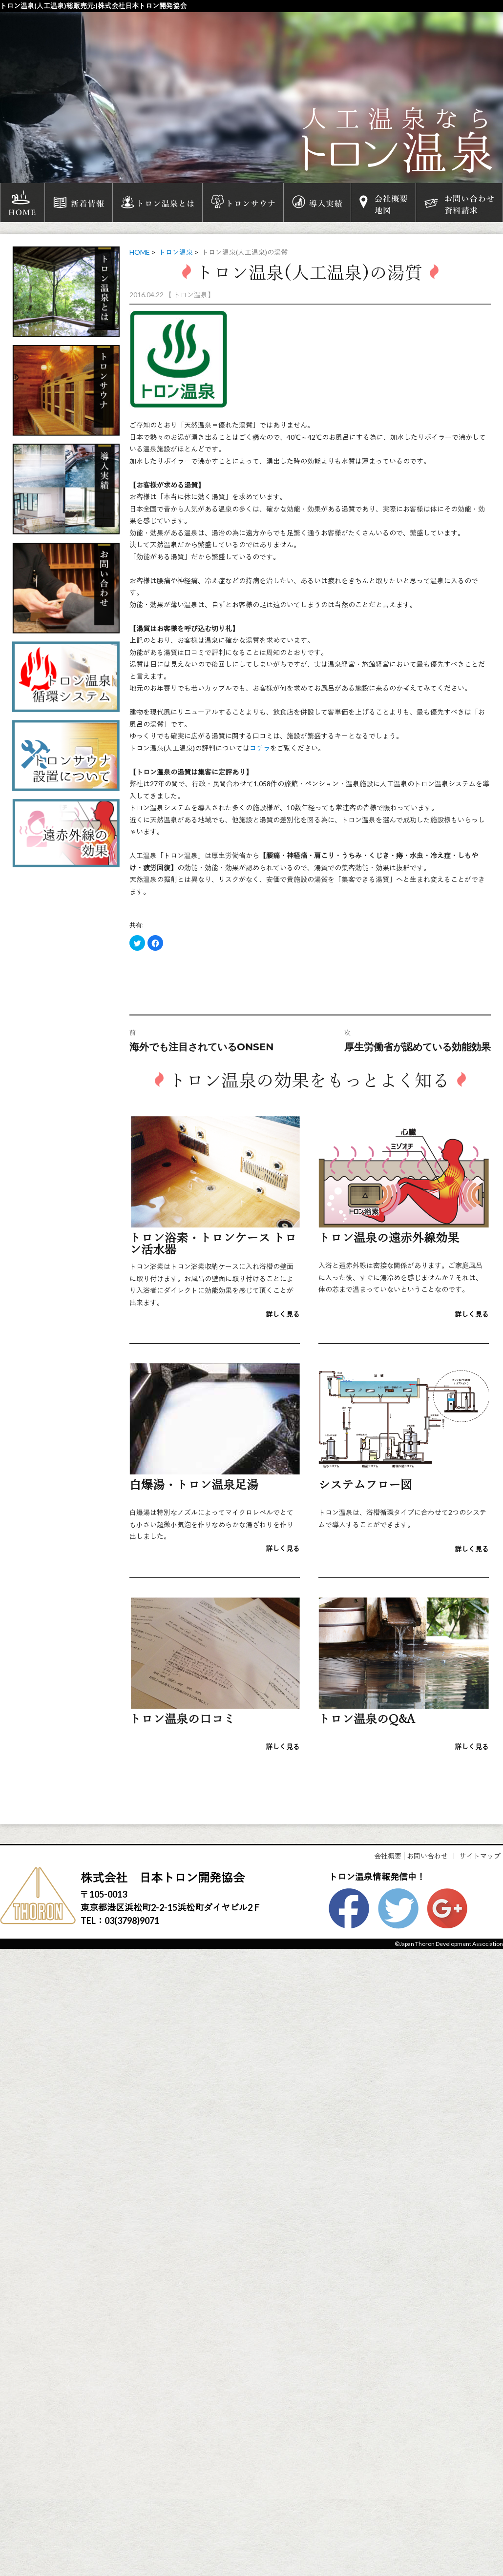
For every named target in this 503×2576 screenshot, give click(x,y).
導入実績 (317, 202)
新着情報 (78, 202)
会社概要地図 (383, 202)
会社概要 (387, 1856)
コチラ (260, 748)
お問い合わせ (427, 1856)
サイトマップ (480, 1856)
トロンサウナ (243, 202)
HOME (22, 202)
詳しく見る (283, 1314)
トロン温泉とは (157, 202)
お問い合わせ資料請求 (459, 202)
